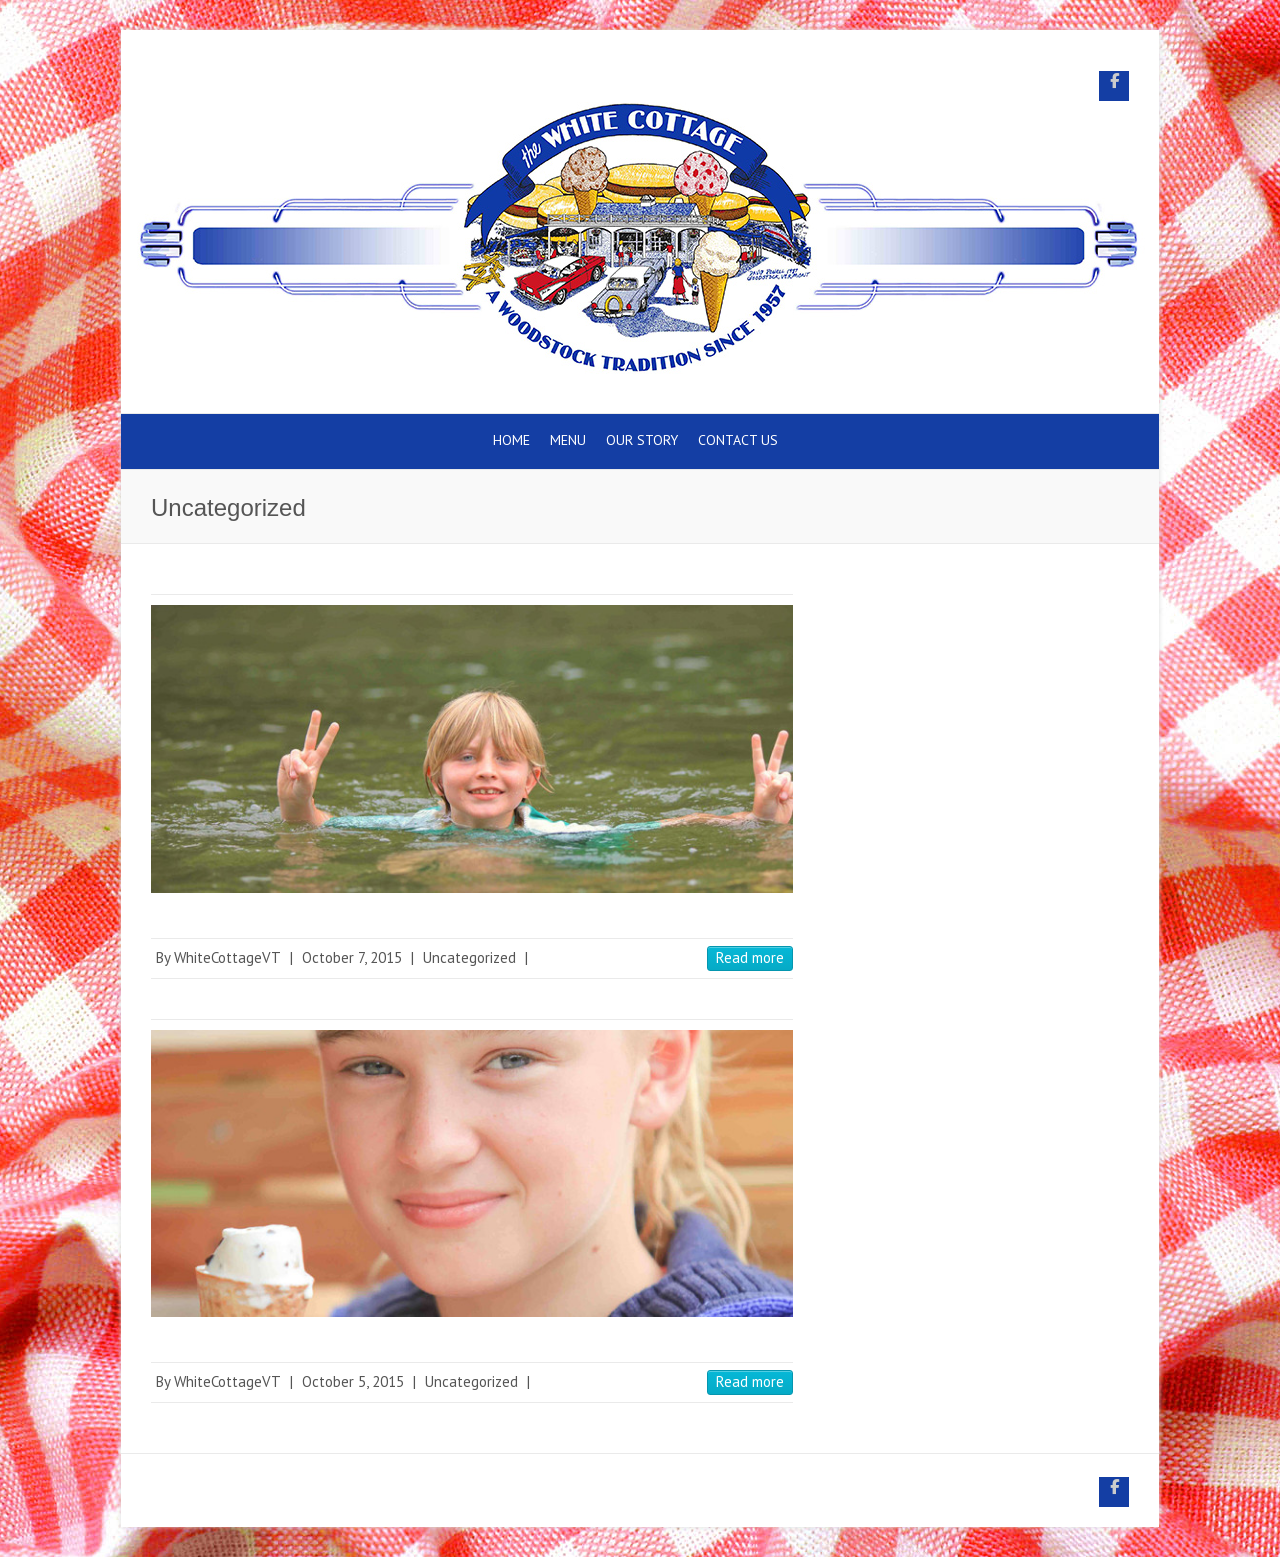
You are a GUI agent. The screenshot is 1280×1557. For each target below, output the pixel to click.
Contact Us (738, 440)
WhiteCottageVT (227, 957)
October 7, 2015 (352, 957)
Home (511, 440)
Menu (568, 440)
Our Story (642, 440)
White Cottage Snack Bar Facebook (1114, 86)
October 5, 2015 (353, 1381)
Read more (750, 957)
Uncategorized (469, 957)
